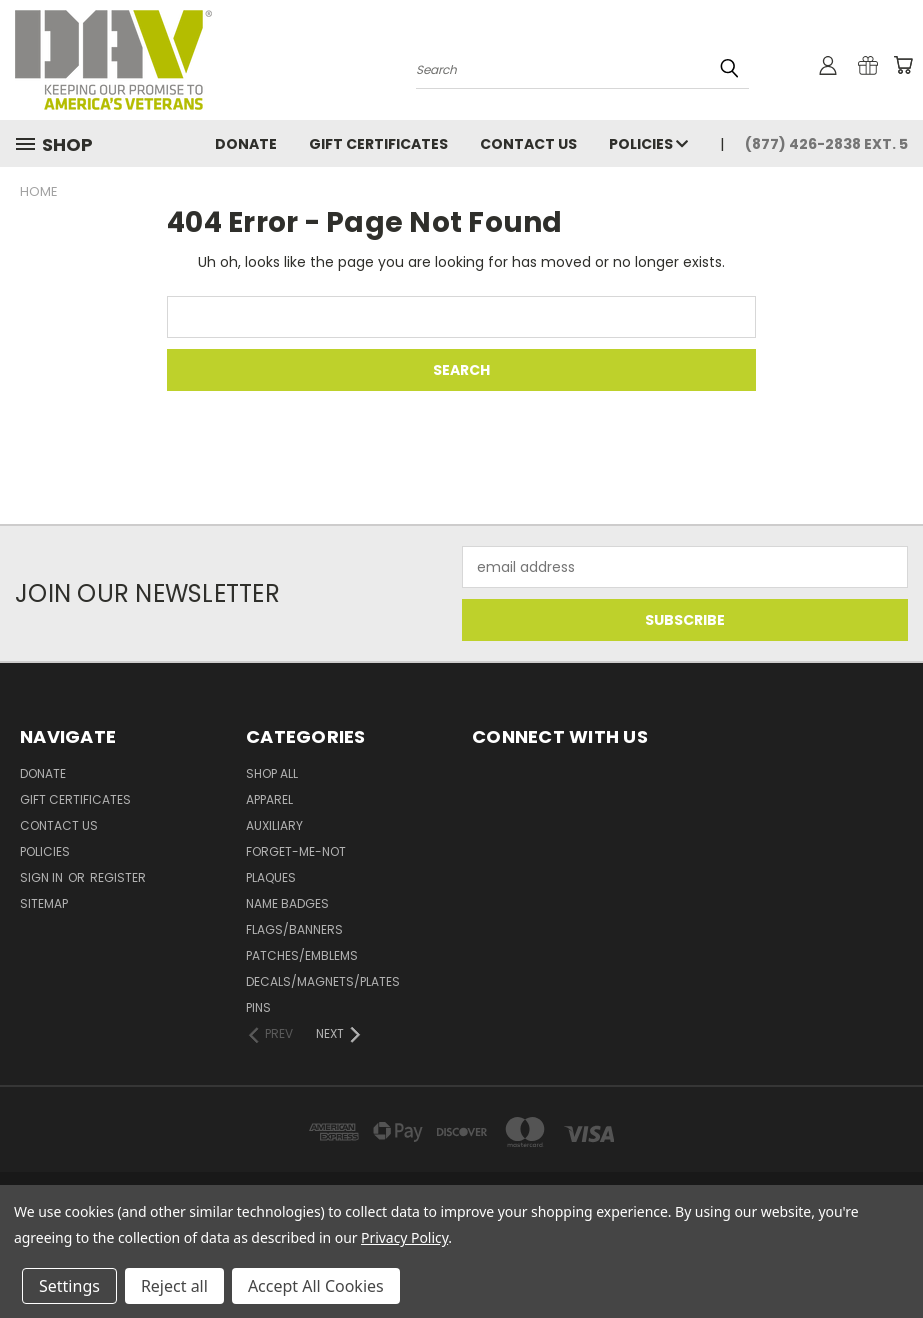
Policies (648, 144)
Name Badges (287, 903)
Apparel (269, 799)
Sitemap (44, 903)
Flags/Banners (294, 929)
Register (118, 877)
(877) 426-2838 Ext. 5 (826, 144)
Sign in (43, 877)
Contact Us (528, 144)
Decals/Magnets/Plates (323, 981)
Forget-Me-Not (296, 851)
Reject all (174, 1286)
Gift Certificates (378, 144)
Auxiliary (274, 825)
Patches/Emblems (302, 955)
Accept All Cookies (316, 1286)
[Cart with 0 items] (903, 65)
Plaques (271, 877)
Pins (258, 1007)
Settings (69, 1286)
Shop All (272, 773)
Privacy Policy (404, 1237)
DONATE (246, 144)
